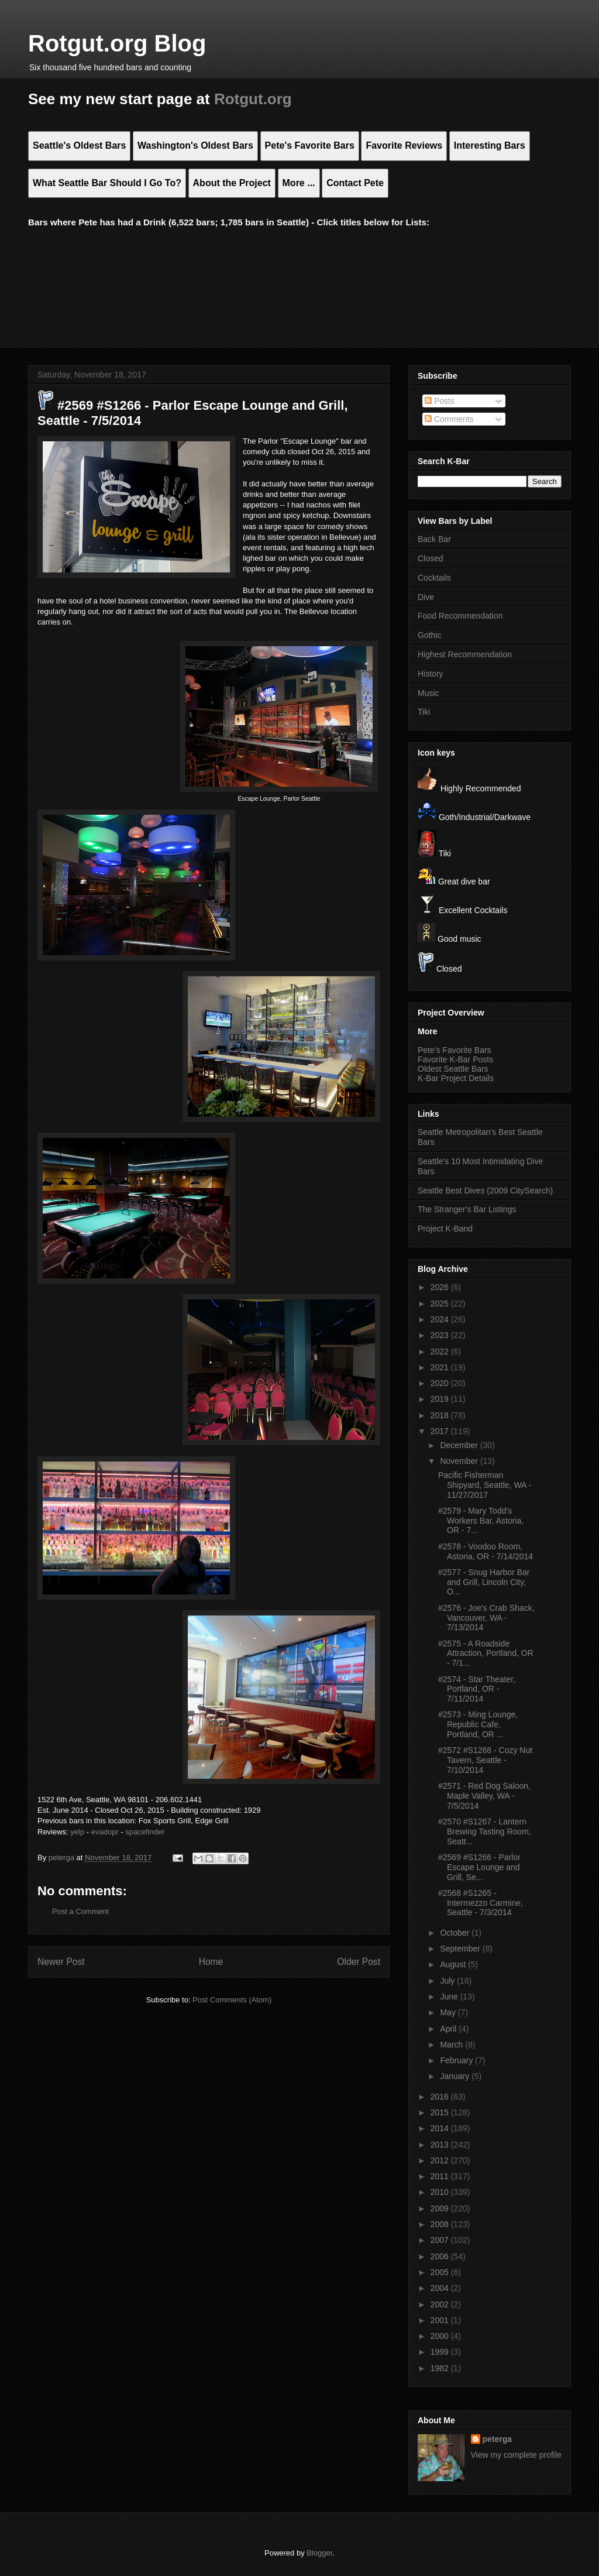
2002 (441, 2304)
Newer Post (61, 1962)
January (455, 2076)
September (461, 1948)
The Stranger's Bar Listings (467, 1209)
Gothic (429, 635)
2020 (441, 1383)
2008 (441, 2224)
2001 (441, 2320)
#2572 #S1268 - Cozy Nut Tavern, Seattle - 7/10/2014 (485, 1760)
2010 (441, 2192)
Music (428, 693)
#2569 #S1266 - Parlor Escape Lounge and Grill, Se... (479, 1867)
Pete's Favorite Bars (454, 1050)
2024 (441, 1319)
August (453, 1964)
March (452, 2044)
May (448, 2012)
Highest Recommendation (465, 654)
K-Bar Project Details (456, 1078)
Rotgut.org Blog (117, 43)
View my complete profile (516, 2455)
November (460, 1461)
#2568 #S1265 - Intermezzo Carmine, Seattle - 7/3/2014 (480, 1903)
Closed (430, 558)
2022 (441, 1351)
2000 (441, 2336)
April (449, 2028)
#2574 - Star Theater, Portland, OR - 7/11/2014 (476, 1689)
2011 (441, 2176)
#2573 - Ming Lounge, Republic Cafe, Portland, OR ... (478, 1724)
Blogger (319, 2552)
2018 (441, 1415)
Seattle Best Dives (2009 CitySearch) (485, 1190)
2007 (441, 2240)
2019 (441, 1399)
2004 (441, 2288)
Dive (426, 597)
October (455, 1932)
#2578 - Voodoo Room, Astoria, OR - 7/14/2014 (485, 1551)
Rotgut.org (253, 99)
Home (211, 1962)
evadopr (105, 1831)
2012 (441, 2160)
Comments (449, 419)
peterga (497, 2439)
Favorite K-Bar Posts (455, 1059)
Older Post (358, 1962)
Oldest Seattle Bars (453, 1068)
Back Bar (434, 539)
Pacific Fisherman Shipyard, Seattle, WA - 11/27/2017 (484, 1485)
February (457, 2060)
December (460, 1445)
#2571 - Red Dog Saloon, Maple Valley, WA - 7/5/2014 (484, 1795)
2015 (441, 2112)
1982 (441, 2368)
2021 (441, 1367)
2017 (441, 1431)
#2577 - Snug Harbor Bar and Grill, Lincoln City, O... (483, 1582)
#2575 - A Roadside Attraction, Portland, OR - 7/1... (485, 1653)
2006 (441, 2256)
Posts (440, 401)
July (448, 1980)
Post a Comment (80, 1911)
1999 (441, 2352)
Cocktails (434, 577)
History (430, 673)
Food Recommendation (460, 615)
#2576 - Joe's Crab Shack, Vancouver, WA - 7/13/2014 (486, 1617)
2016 (441, 2096)
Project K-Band (445, 1228)
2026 (441, 1287)
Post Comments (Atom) (231, 1999)
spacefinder (144, 1831)
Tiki (424, 711)
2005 (441, 2272)
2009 (441, 2208)
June (450, 1996)
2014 (441, 2128)
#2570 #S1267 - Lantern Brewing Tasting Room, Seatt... (484, 1831)
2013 (441, 2144)
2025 (441, 1303)
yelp (77, 1831)
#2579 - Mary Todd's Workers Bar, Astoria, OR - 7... (481, 1520)
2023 (441, 1335)
